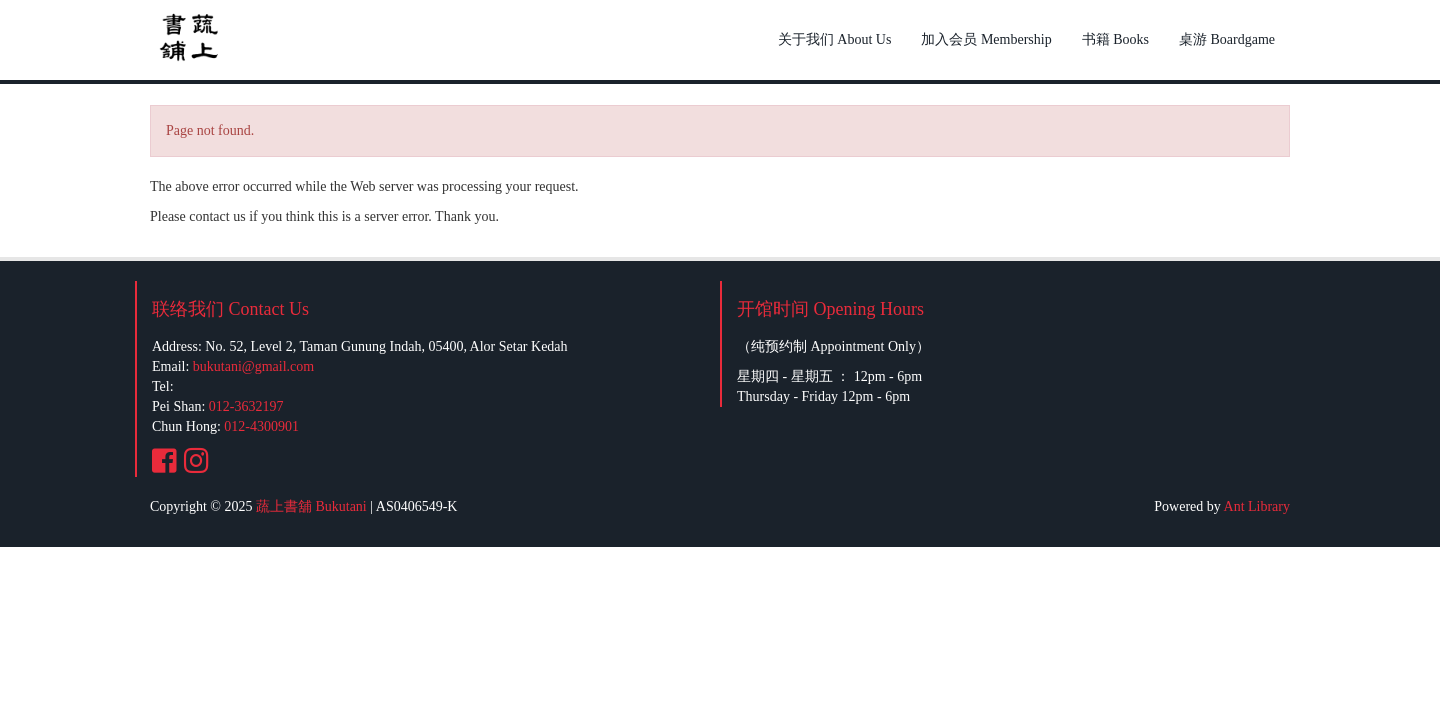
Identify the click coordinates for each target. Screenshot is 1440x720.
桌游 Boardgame (1227, 39)
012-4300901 (261, 426)
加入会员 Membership (986, 39)
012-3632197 (246, 406)
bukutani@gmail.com (253, 366)
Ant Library (1257, 506)
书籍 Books (1115, 39)
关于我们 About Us (835, 39)
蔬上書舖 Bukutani (311, 506)
